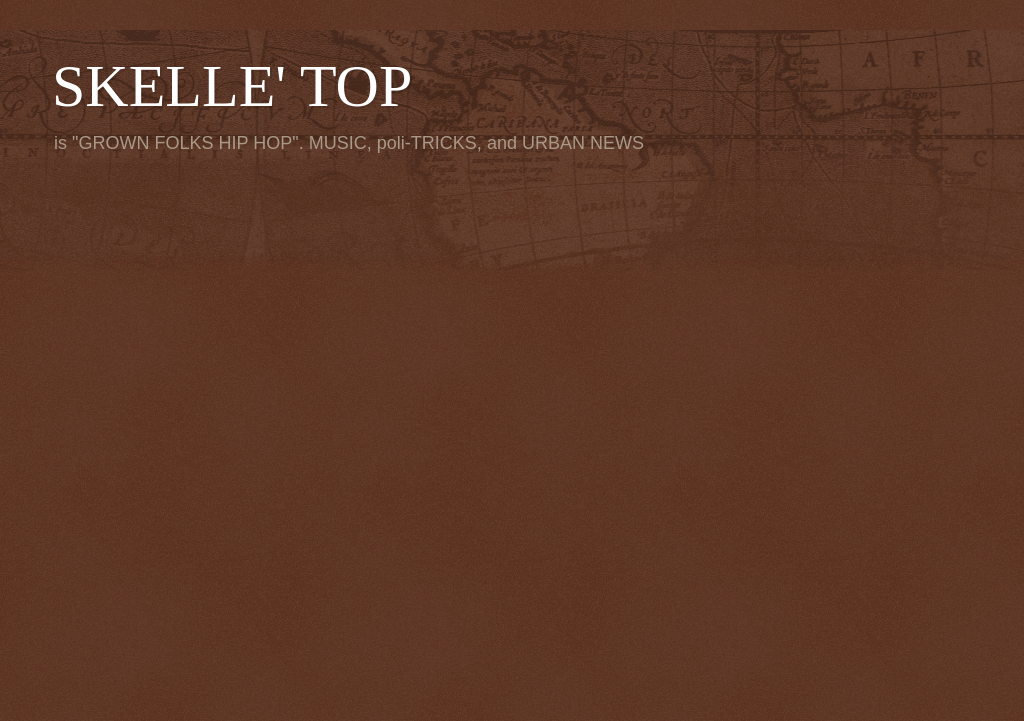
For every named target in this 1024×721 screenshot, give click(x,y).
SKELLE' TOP (232, 86)
